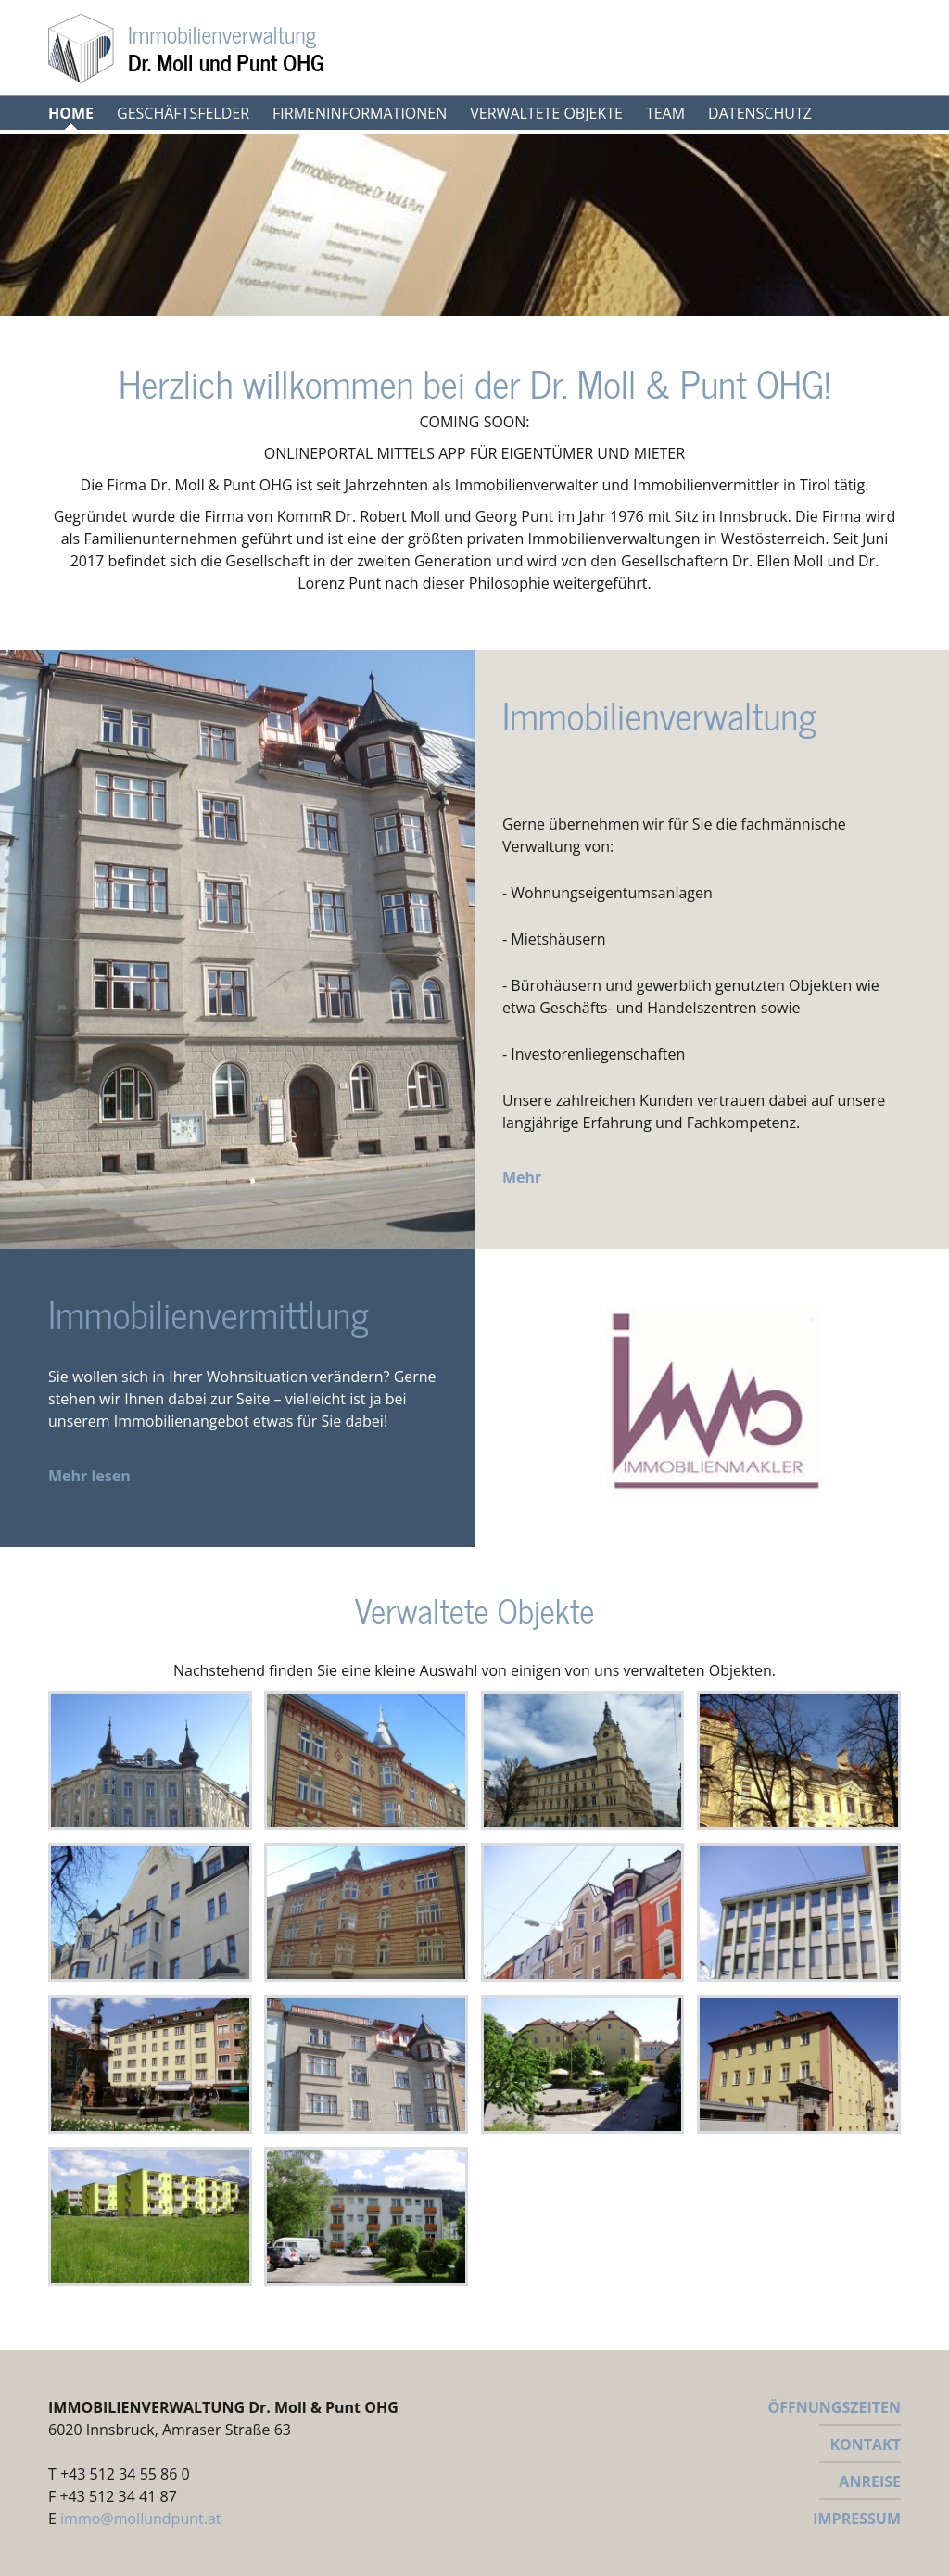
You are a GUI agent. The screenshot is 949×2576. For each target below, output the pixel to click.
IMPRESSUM (857, 2518)
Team (665, 113)
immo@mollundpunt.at (140, 2518)
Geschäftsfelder (183, 113)
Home (71, 113)
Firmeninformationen (359, 113)
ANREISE (870, 2481)
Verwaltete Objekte (546, 113)
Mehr (521, 1177)
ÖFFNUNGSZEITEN (834, 2407)
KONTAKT (865, 2444)
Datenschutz (760, 113)
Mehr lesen (89, 1476)
